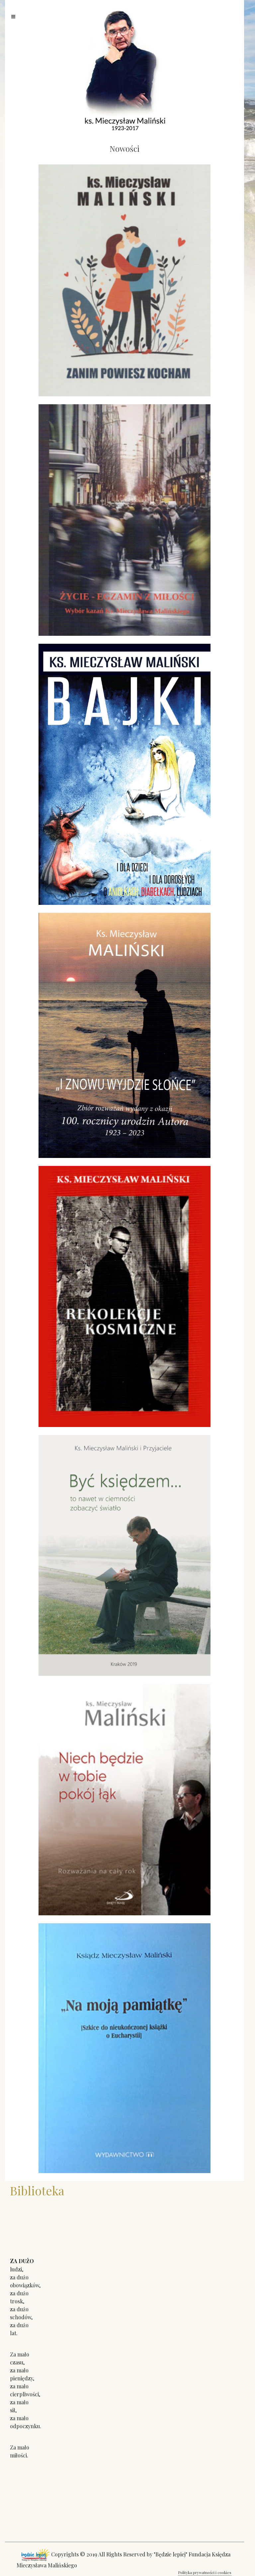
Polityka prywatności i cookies (204, 2572)
